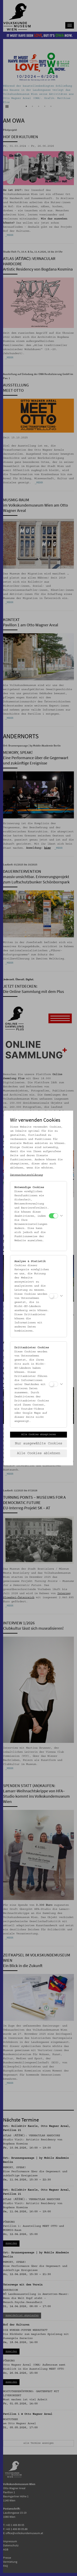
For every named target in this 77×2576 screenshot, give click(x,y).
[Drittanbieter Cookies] (53, 1384)
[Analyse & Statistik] (53, 1295)
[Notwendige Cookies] (53, 1215)
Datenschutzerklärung (26, 1175)
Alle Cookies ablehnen (38, 1453)
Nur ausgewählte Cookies (38, 1443)
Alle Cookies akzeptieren (38, 1434)
